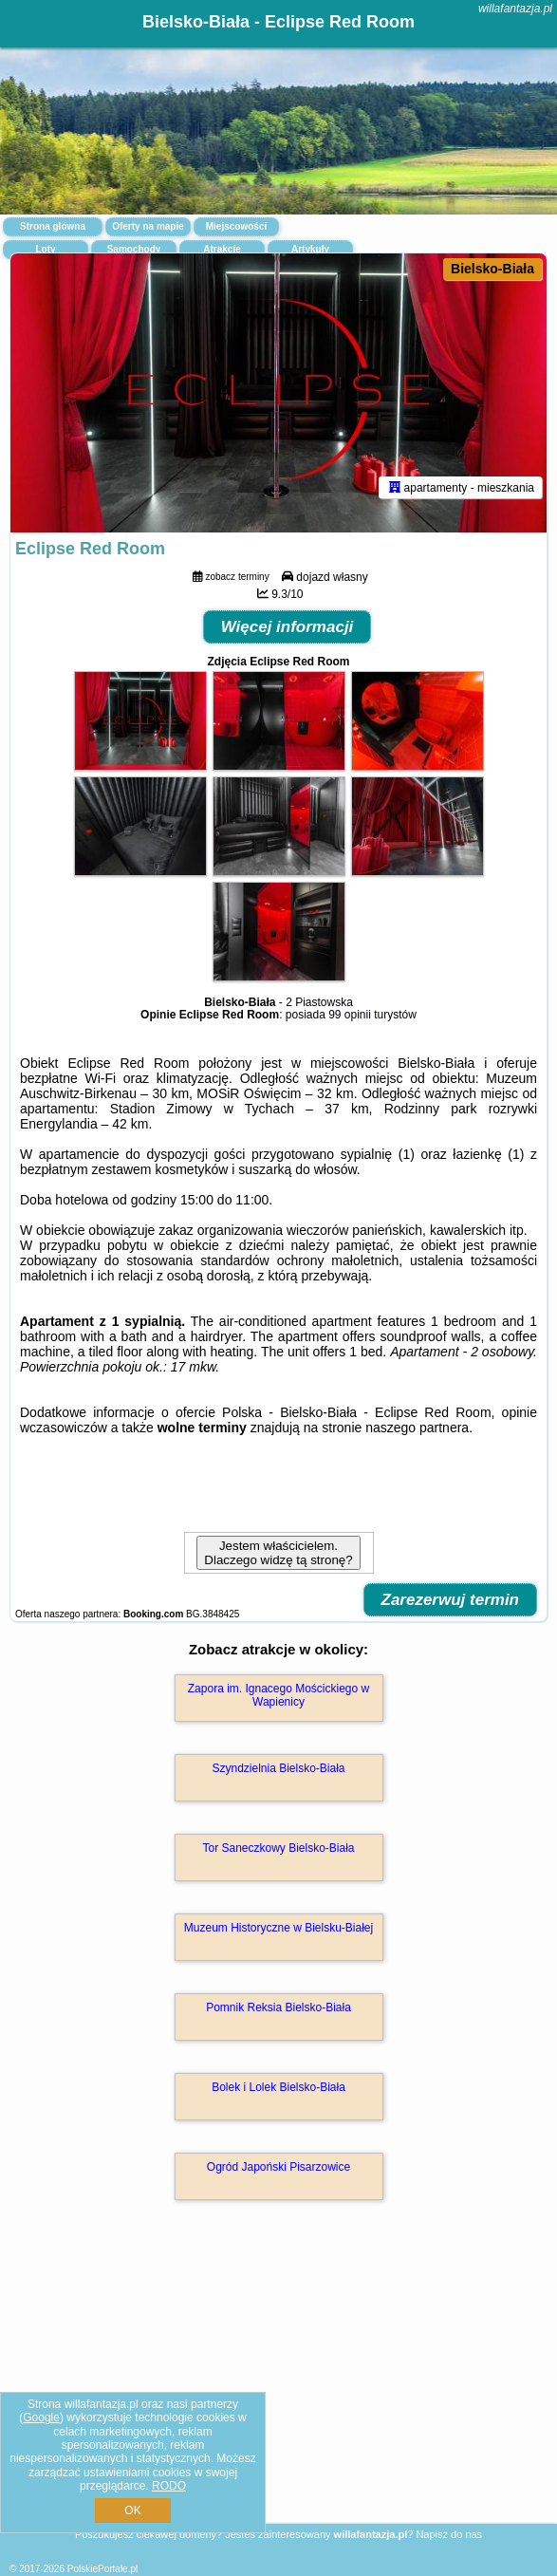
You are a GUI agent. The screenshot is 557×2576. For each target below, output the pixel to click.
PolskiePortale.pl (102, 2569)
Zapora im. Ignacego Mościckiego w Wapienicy (278, 1695)
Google (41, 2417)
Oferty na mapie (148, 226)
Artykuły (310, 249)
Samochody (134, 249)
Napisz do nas (449, 2534)
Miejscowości (236, 226)
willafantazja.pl (515, 8)
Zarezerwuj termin (450, 1600)
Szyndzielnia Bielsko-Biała (278, 1768)
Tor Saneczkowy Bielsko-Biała (278, 1848)
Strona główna (52, 226)
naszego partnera (417, 1427)
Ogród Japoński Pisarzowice (278, 2167)
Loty (45, 249)
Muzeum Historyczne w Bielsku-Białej (278, 1927)
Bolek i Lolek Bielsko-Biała (278, 2087)
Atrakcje (221, 249)
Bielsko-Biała (492, 268)
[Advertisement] (278, 2389)
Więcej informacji (287, 627)
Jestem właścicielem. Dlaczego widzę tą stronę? (278, 1553)
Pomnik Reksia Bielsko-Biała (278, 2007)
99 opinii (349, 1014)
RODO (169, 2485)
